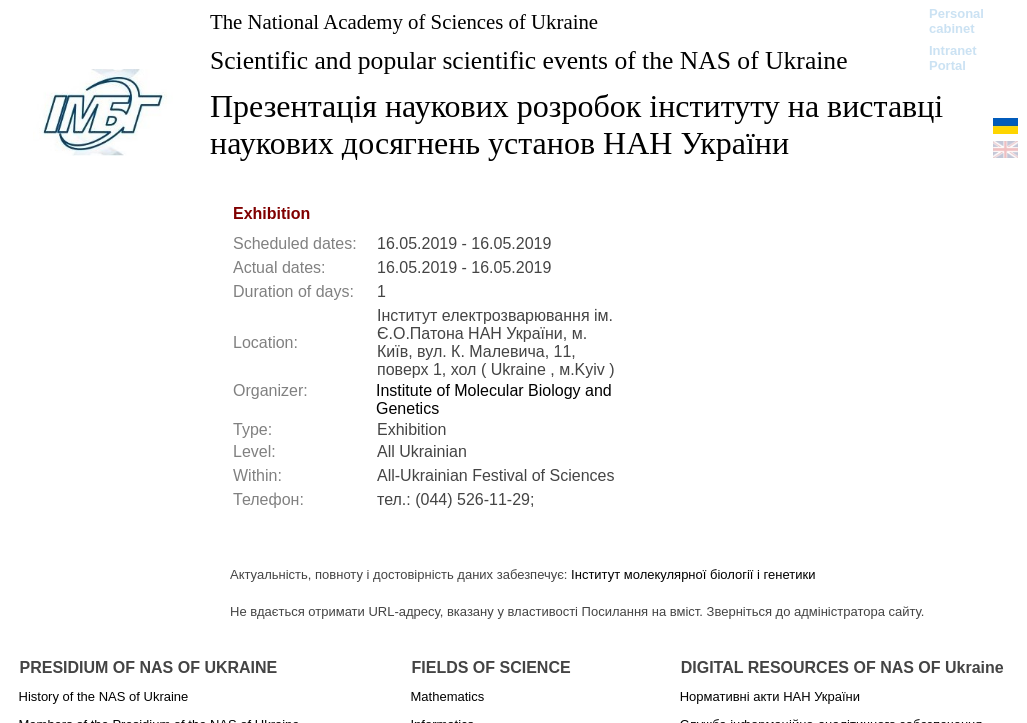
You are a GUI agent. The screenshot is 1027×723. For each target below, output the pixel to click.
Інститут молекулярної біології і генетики (693, 574)
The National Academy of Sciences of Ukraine (404, 21)
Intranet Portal (953, 58)
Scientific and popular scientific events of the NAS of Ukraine (529, 60)
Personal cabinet (956, 21)
